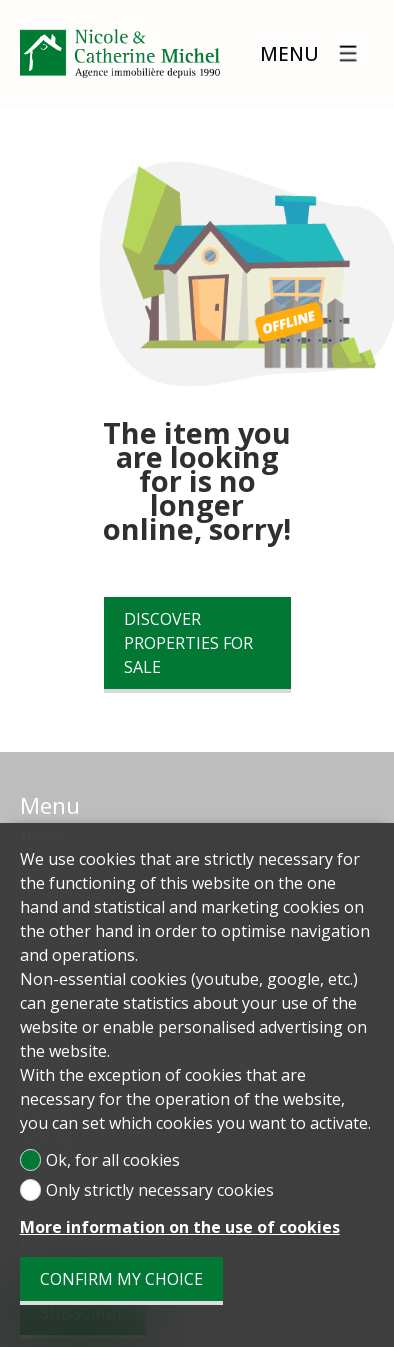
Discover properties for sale (188, 643)
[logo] (120, 53)
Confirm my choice (121, 1279)
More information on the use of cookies (180, 1227)
